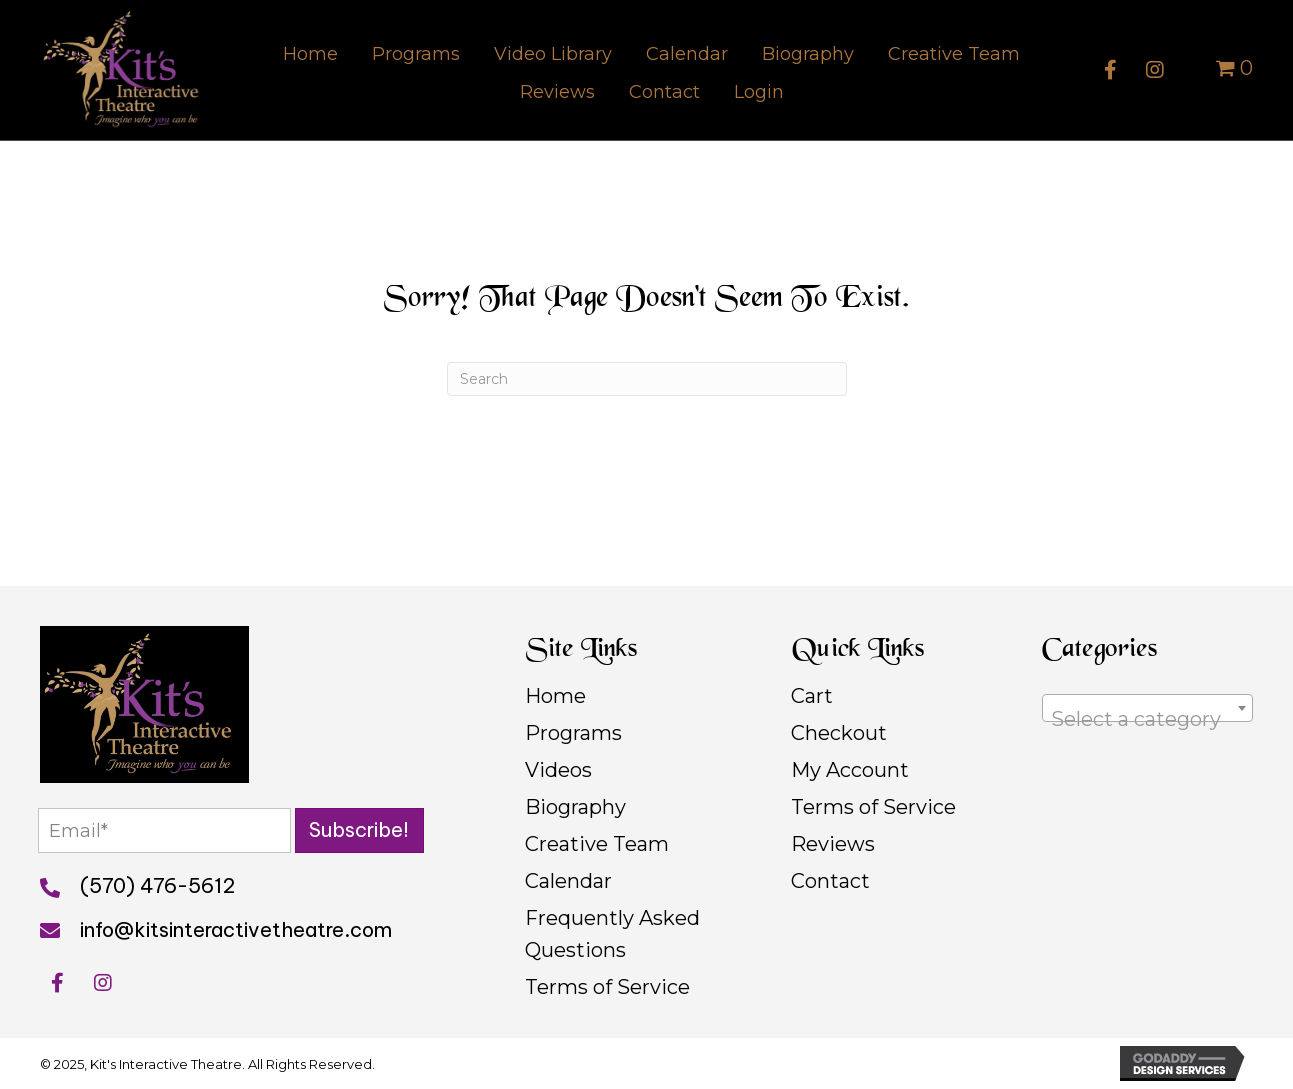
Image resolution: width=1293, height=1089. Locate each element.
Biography (575, 807)
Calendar (568, 881)
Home (555, 696)
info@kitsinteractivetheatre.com (236, 930)
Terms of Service (607, 987)
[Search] (647, 379)
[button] (1110, 70)
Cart (812, 696)
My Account (850, 770)
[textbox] (1147, 719)
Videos (558, 770)
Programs (573, 733)
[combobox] (1147, 708)
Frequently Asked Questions (612, 934)
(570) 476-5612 (157, 886)
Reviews (833, 844)
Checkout (839, 733)
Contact (830, 881)
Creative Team (597, 844)
